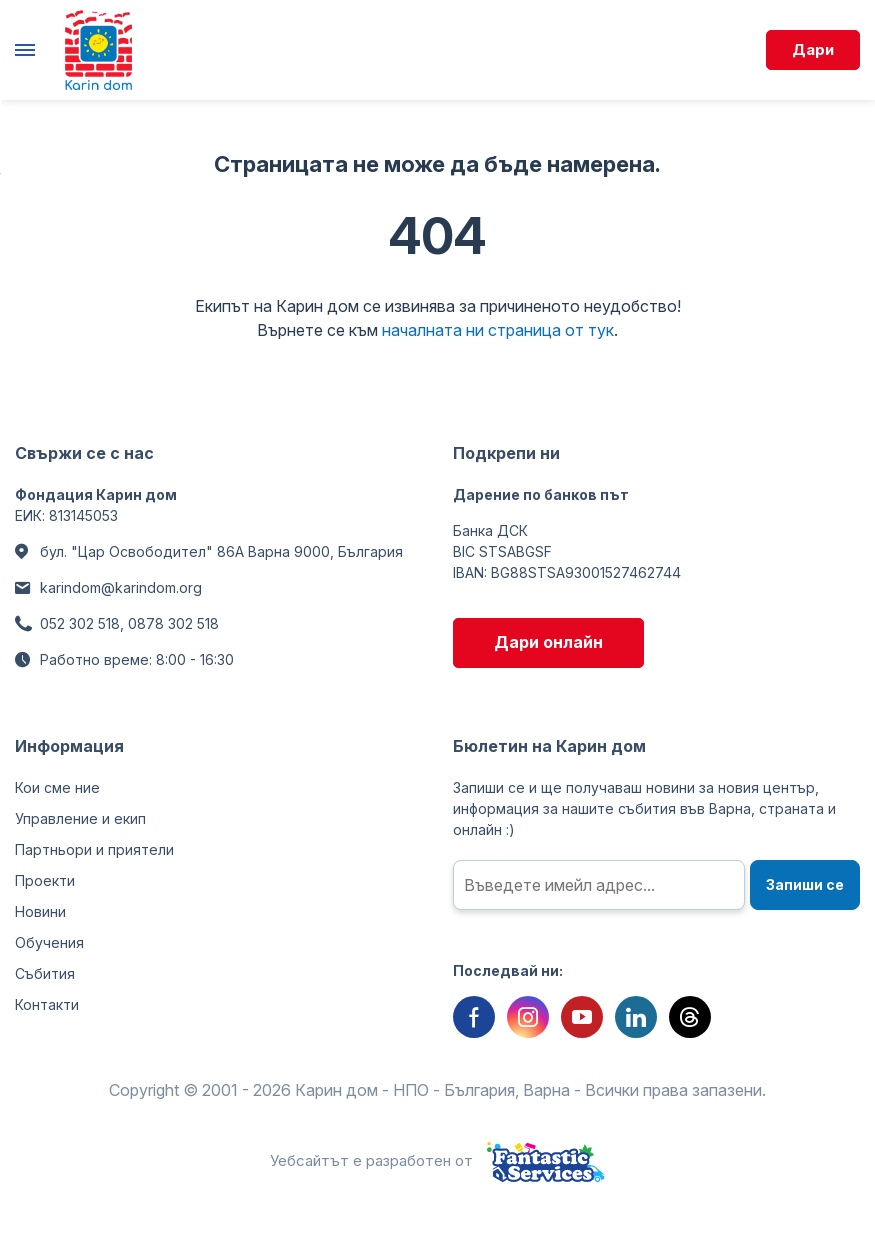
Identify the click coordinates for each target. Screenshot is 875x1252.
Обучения (49, 942)
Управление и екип (80, 818)
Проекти (45, 880)
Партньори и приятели (94, 849)
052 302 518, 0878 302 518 (129, 623)
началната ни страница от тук (498, 330)
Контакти (47, 1004)
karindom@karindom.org (121, 587)
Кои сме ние (57, 787)
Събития (45, 973)
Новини (40, 911)
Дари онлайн (548, 642)
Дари (813, 49)
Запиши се (805, 884)
